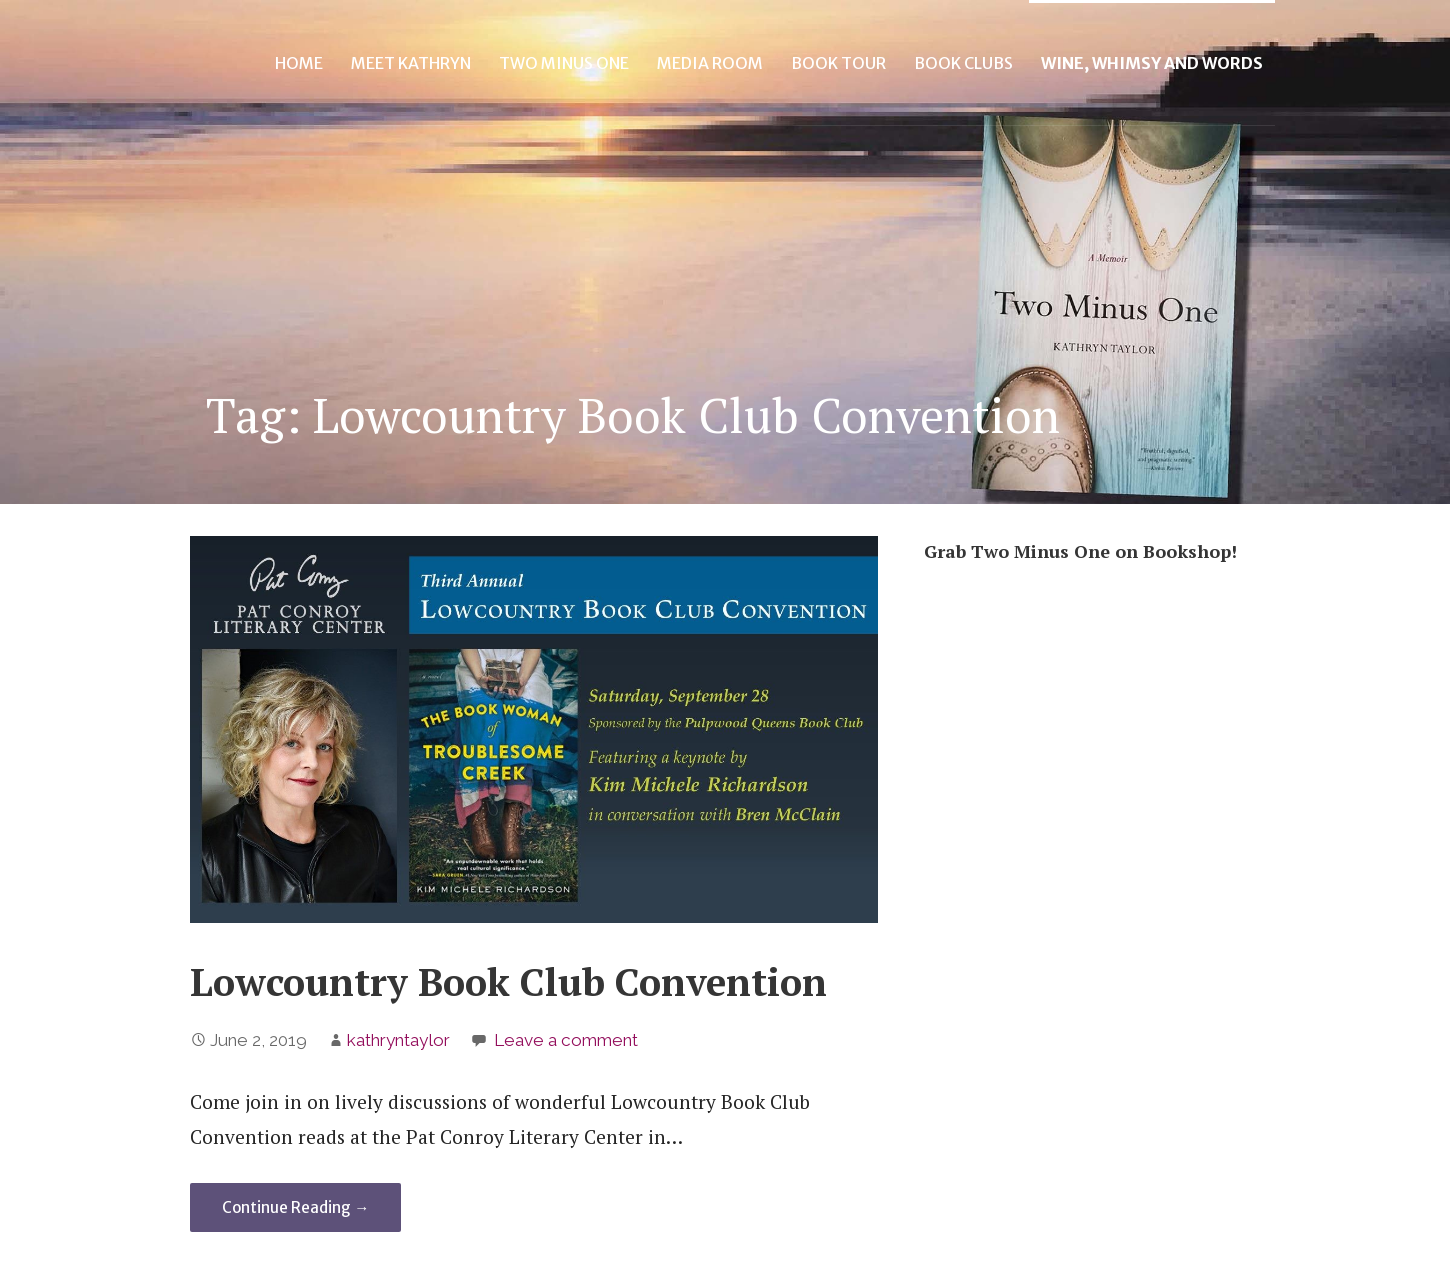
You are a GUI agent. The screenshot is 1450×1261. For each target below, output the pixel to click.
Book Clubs (963, 63)
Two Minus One (564, 63)
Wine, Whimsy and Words (1152, 63)
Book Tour (838, 63)
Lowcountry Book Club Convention (508, 981)
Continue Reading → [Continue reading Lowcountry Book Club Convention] (295, 1207)
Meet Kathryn (411, 63)
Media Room (710, 63)
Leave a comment (566, 1040)
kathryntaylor (398, 1040)
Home (299, 63)
